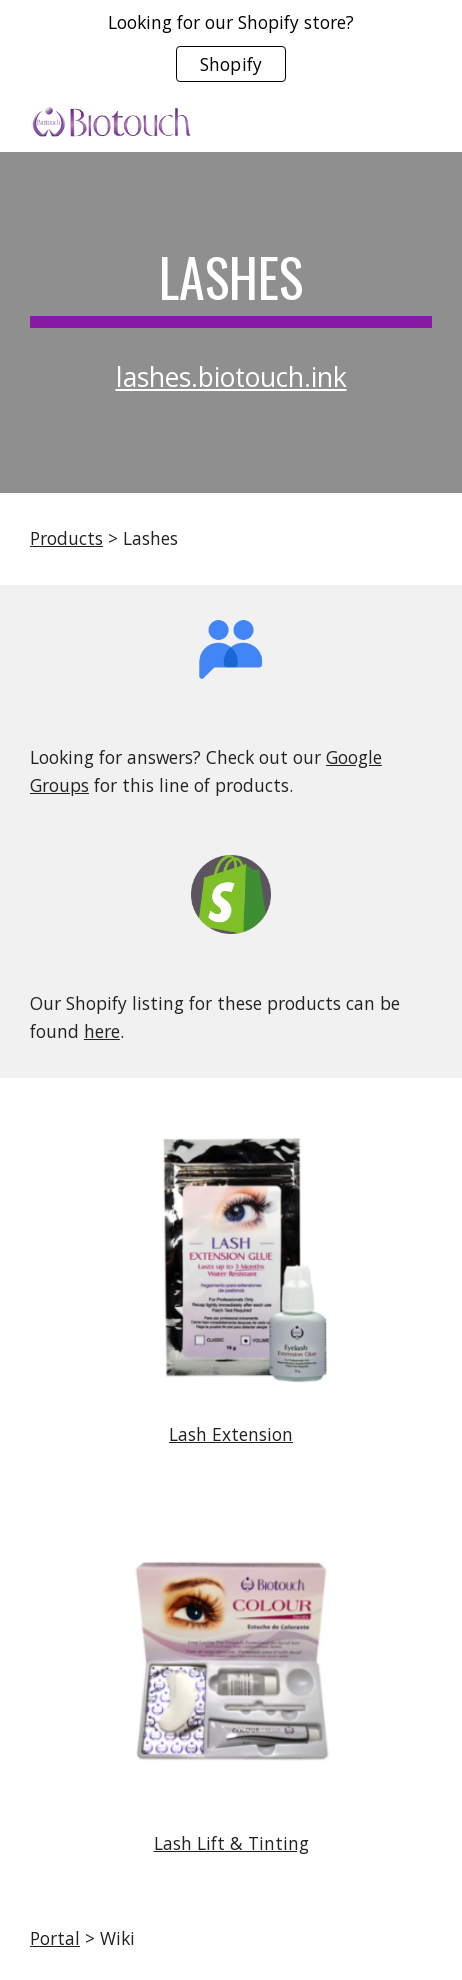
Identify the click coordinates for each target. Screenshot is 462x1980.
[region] (231, 48)
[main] (231, 287)
